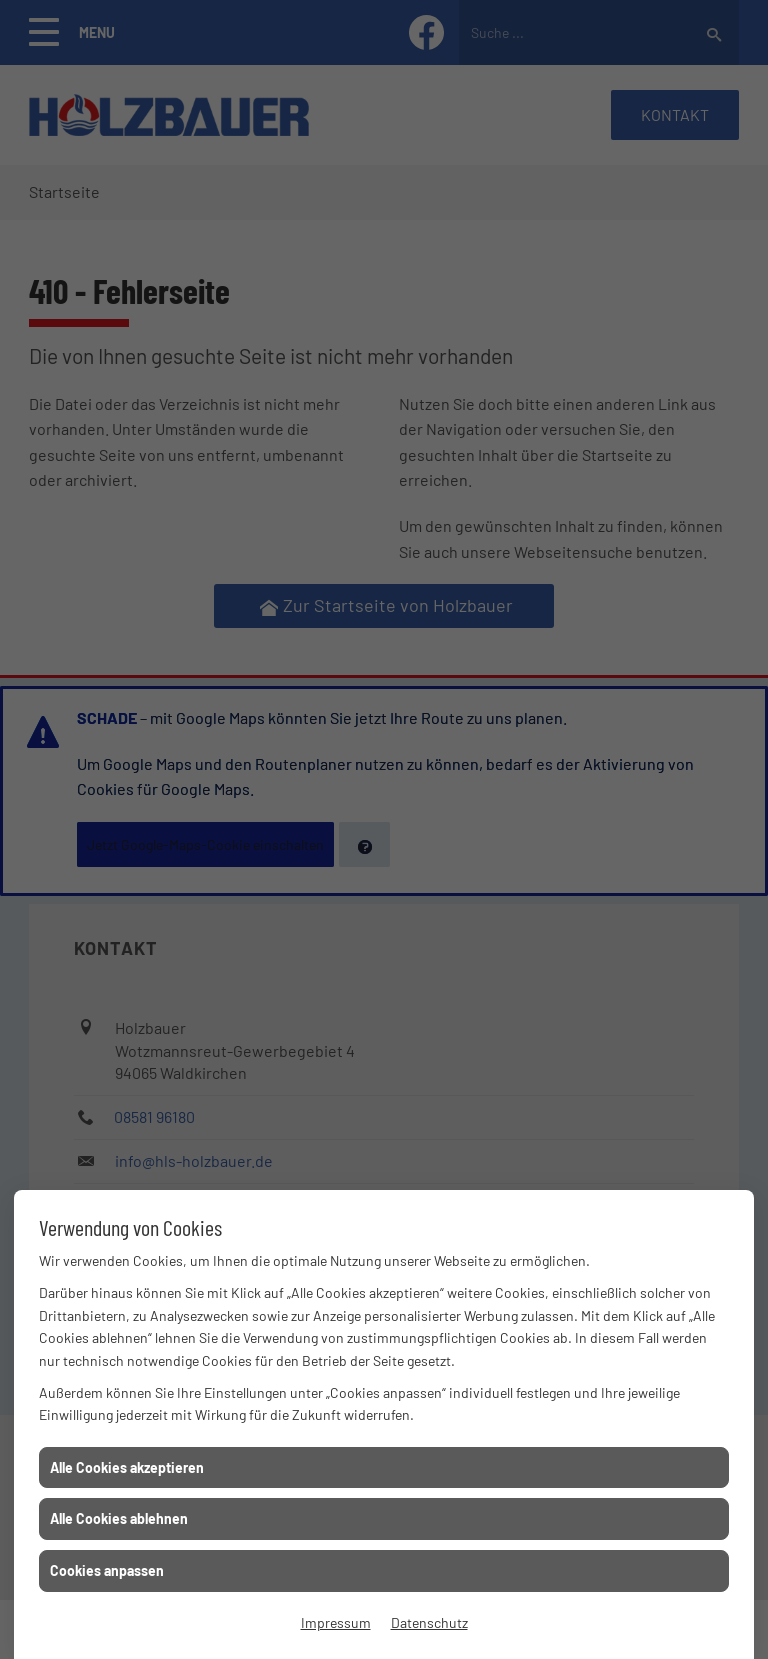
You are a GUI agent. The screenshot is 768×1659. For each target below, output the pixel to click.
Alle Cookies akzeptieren (127, 1467)
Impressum (336, 1622)
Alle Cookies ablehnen (119, 1518)
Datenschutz (429, 1622)
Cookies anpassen (107, 1570)
